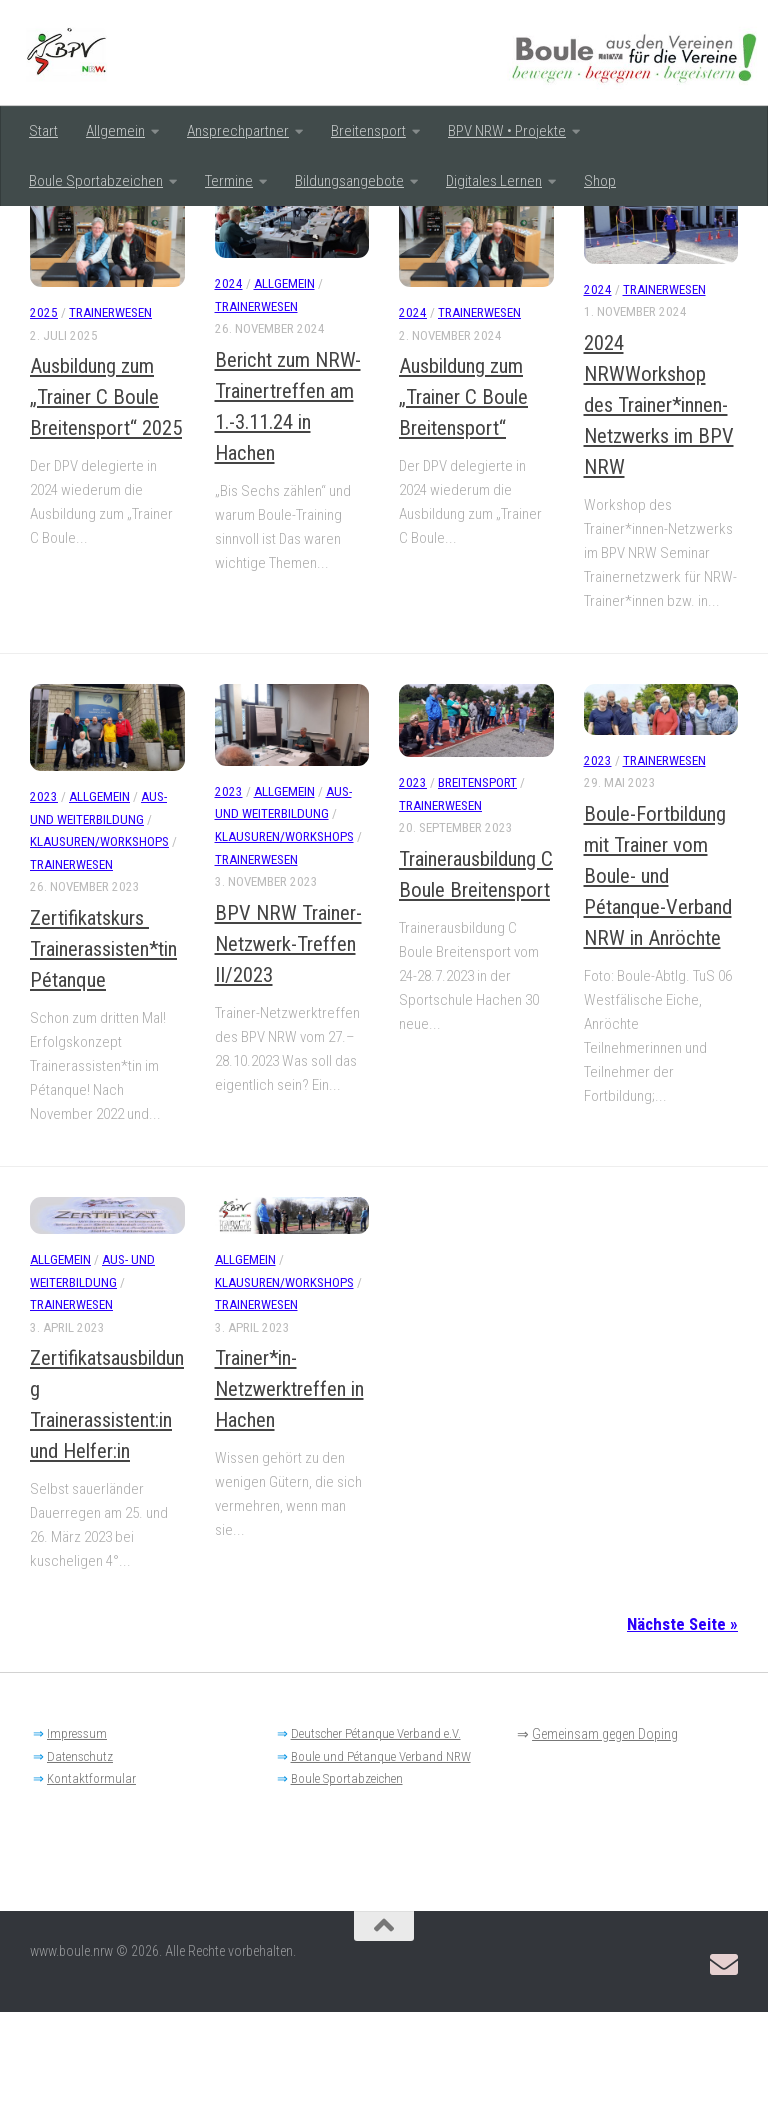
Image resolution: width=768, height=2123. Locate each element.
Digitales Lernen (494, 181)
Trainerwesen (110, 424)
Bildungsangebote (349, 181)
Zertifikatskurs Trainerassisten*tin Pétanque (103, 1060)
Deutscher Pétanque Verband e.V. (376, 1845)
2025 (44, 424)
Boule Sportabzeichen (96, 181)
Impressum (77, 1845)
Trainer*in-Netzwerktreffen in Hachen (289, 1501)
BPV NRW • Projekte (507, 131)
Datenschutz (80, 1867)
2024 (229, 395)
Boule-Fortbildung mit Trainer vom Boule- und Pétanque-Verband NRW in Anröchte (658, 988)
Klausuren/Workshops (99, 953)
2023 (44, 908)
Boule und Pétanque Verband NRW (381, 1867)
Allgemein (115, 131)
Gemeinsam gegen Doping (605, 1846)
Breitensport (368, 131)
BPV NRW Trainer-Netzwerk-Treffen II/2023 (288, 1055)
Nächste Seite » (682, 1736)
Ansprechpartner (238, 131)
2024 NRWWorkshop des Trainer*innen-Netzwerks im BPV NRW (659, 516)
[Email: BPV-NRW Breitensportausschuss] (724, 2076)
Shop (600, 181)
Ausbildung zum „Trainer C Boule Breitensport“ (463, 509)
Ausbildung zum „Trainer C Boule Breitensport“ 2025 (106, 509)
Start (43, 131)
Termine (229, 181)
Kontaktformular (91, 1890)
